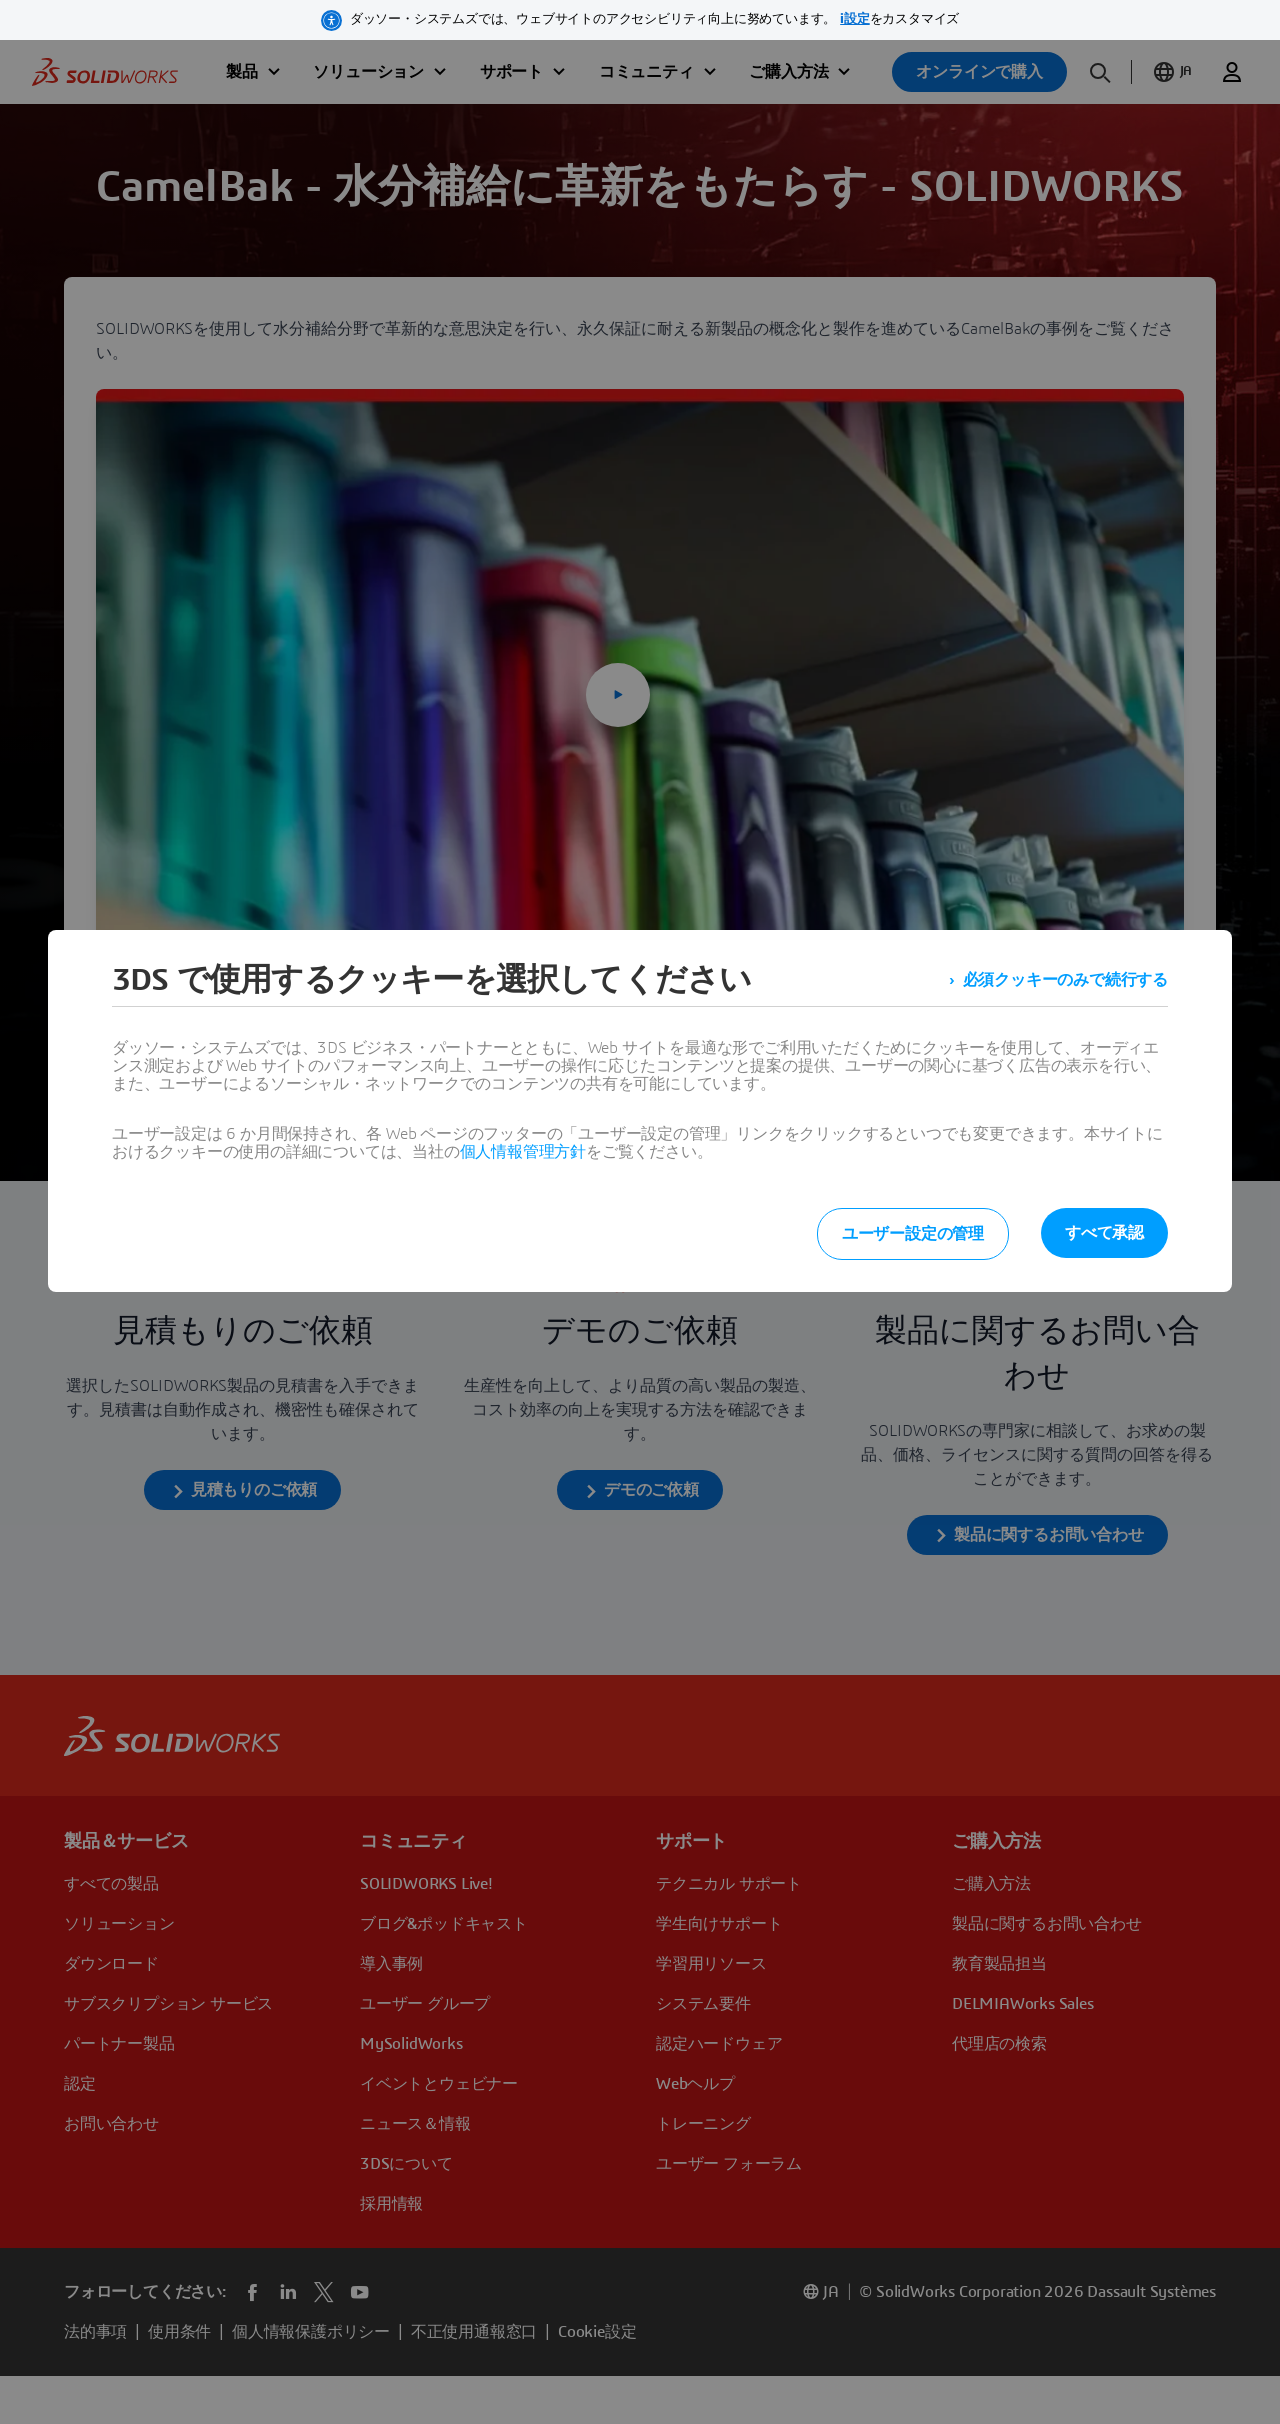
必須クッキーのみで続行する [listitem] (1065, 980)
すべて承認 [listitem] (1104, 1233)
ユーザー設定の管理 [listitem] (913, 1234)
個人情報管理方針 (523, 1152)
